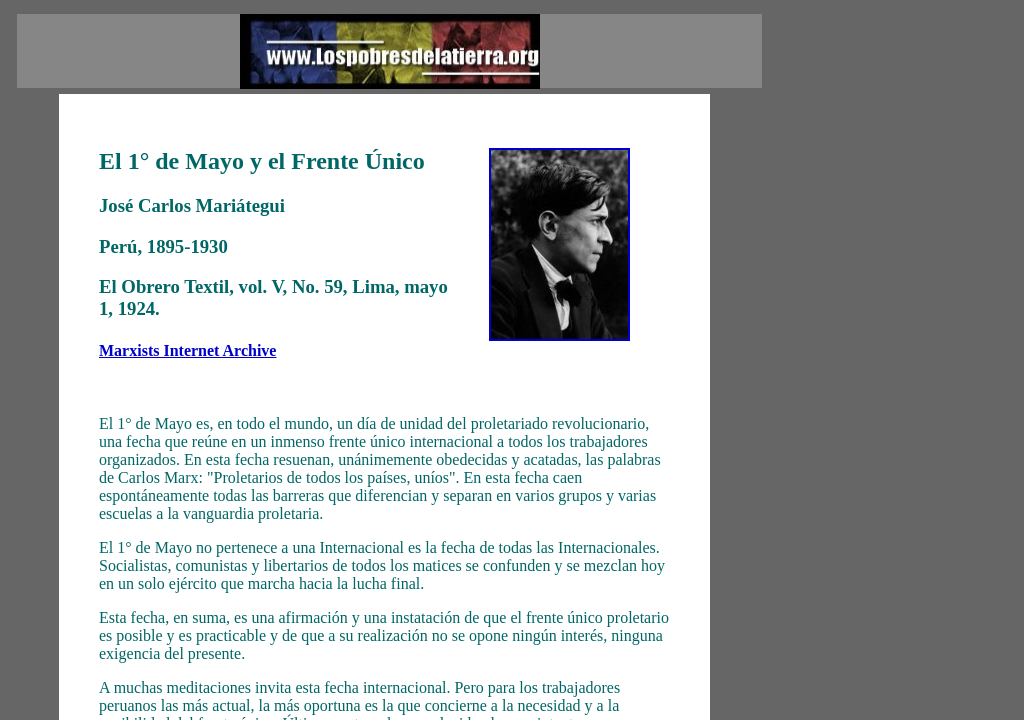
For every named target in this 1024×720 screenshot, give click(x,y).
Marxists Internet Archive (187, 350)
